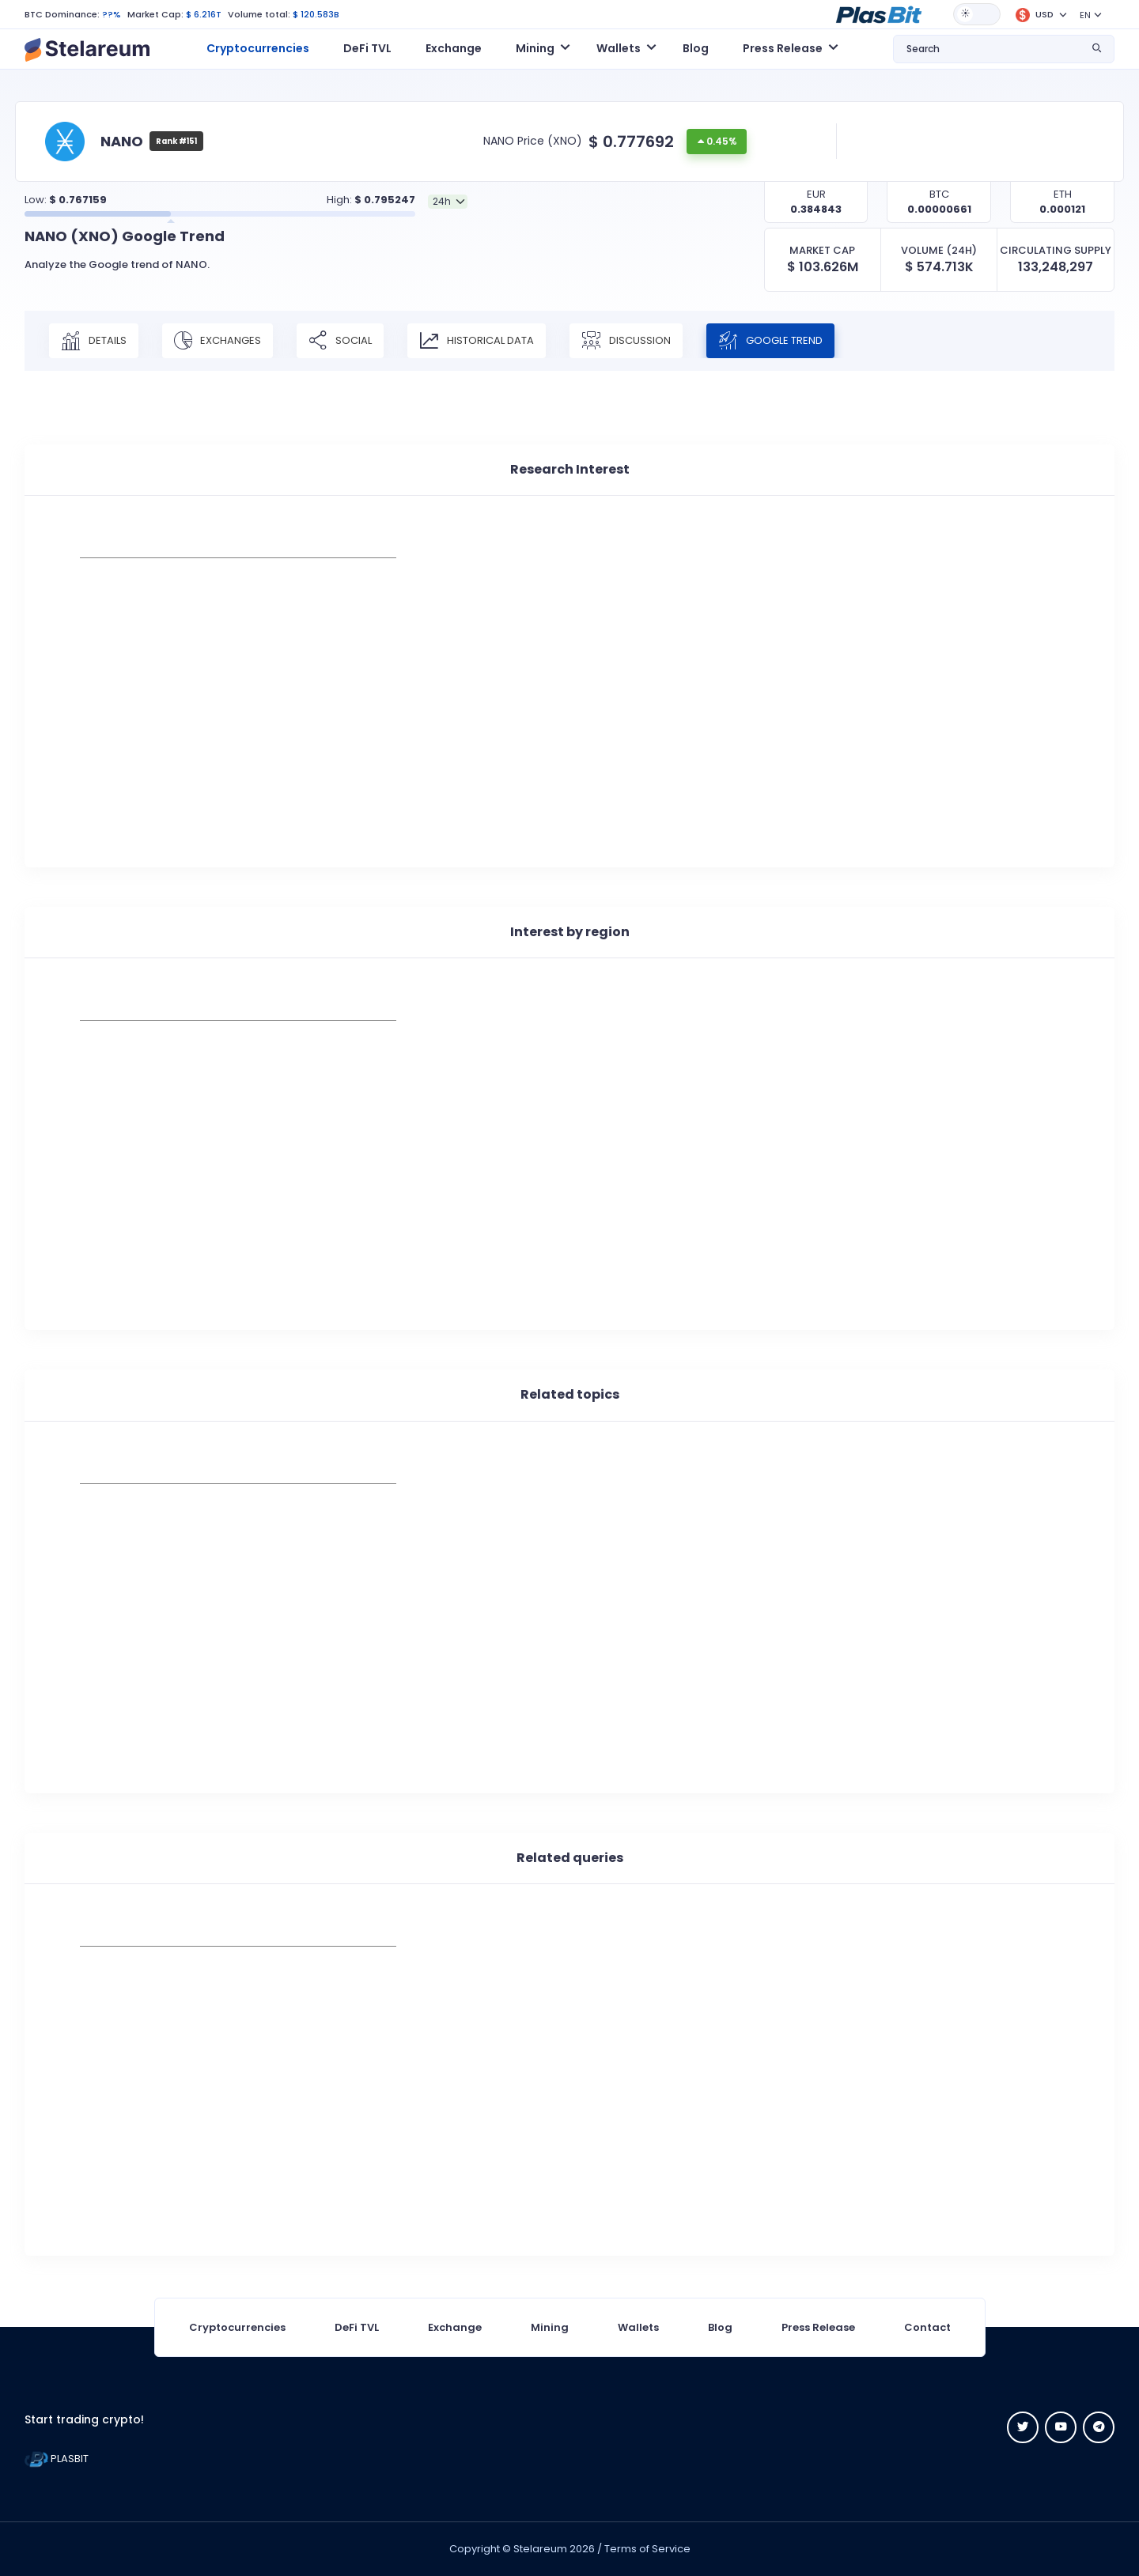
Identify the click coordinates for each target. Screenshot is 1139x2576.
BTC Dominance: (62, 14)
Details (94, 341)
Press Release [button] (783, 48)
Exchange (454, 48)
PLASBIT (57, 2458)
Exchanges (217, 341)
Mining (550, 2327)
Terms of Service (647, 2548)
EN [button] (1085, 15)
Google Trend (770, 341)
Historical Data (476, 341)
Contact (927, 2327)
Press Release (818, 2327)
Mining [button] (535, 48)
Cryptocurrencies (257, 48)
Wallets (638, 2327)
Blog (696, 48)
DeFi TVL (367, 48)
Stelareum (540, 2548)
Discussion (626, 341)
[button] (878, 13)
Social (340, 341)
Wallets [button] (618, 48)
